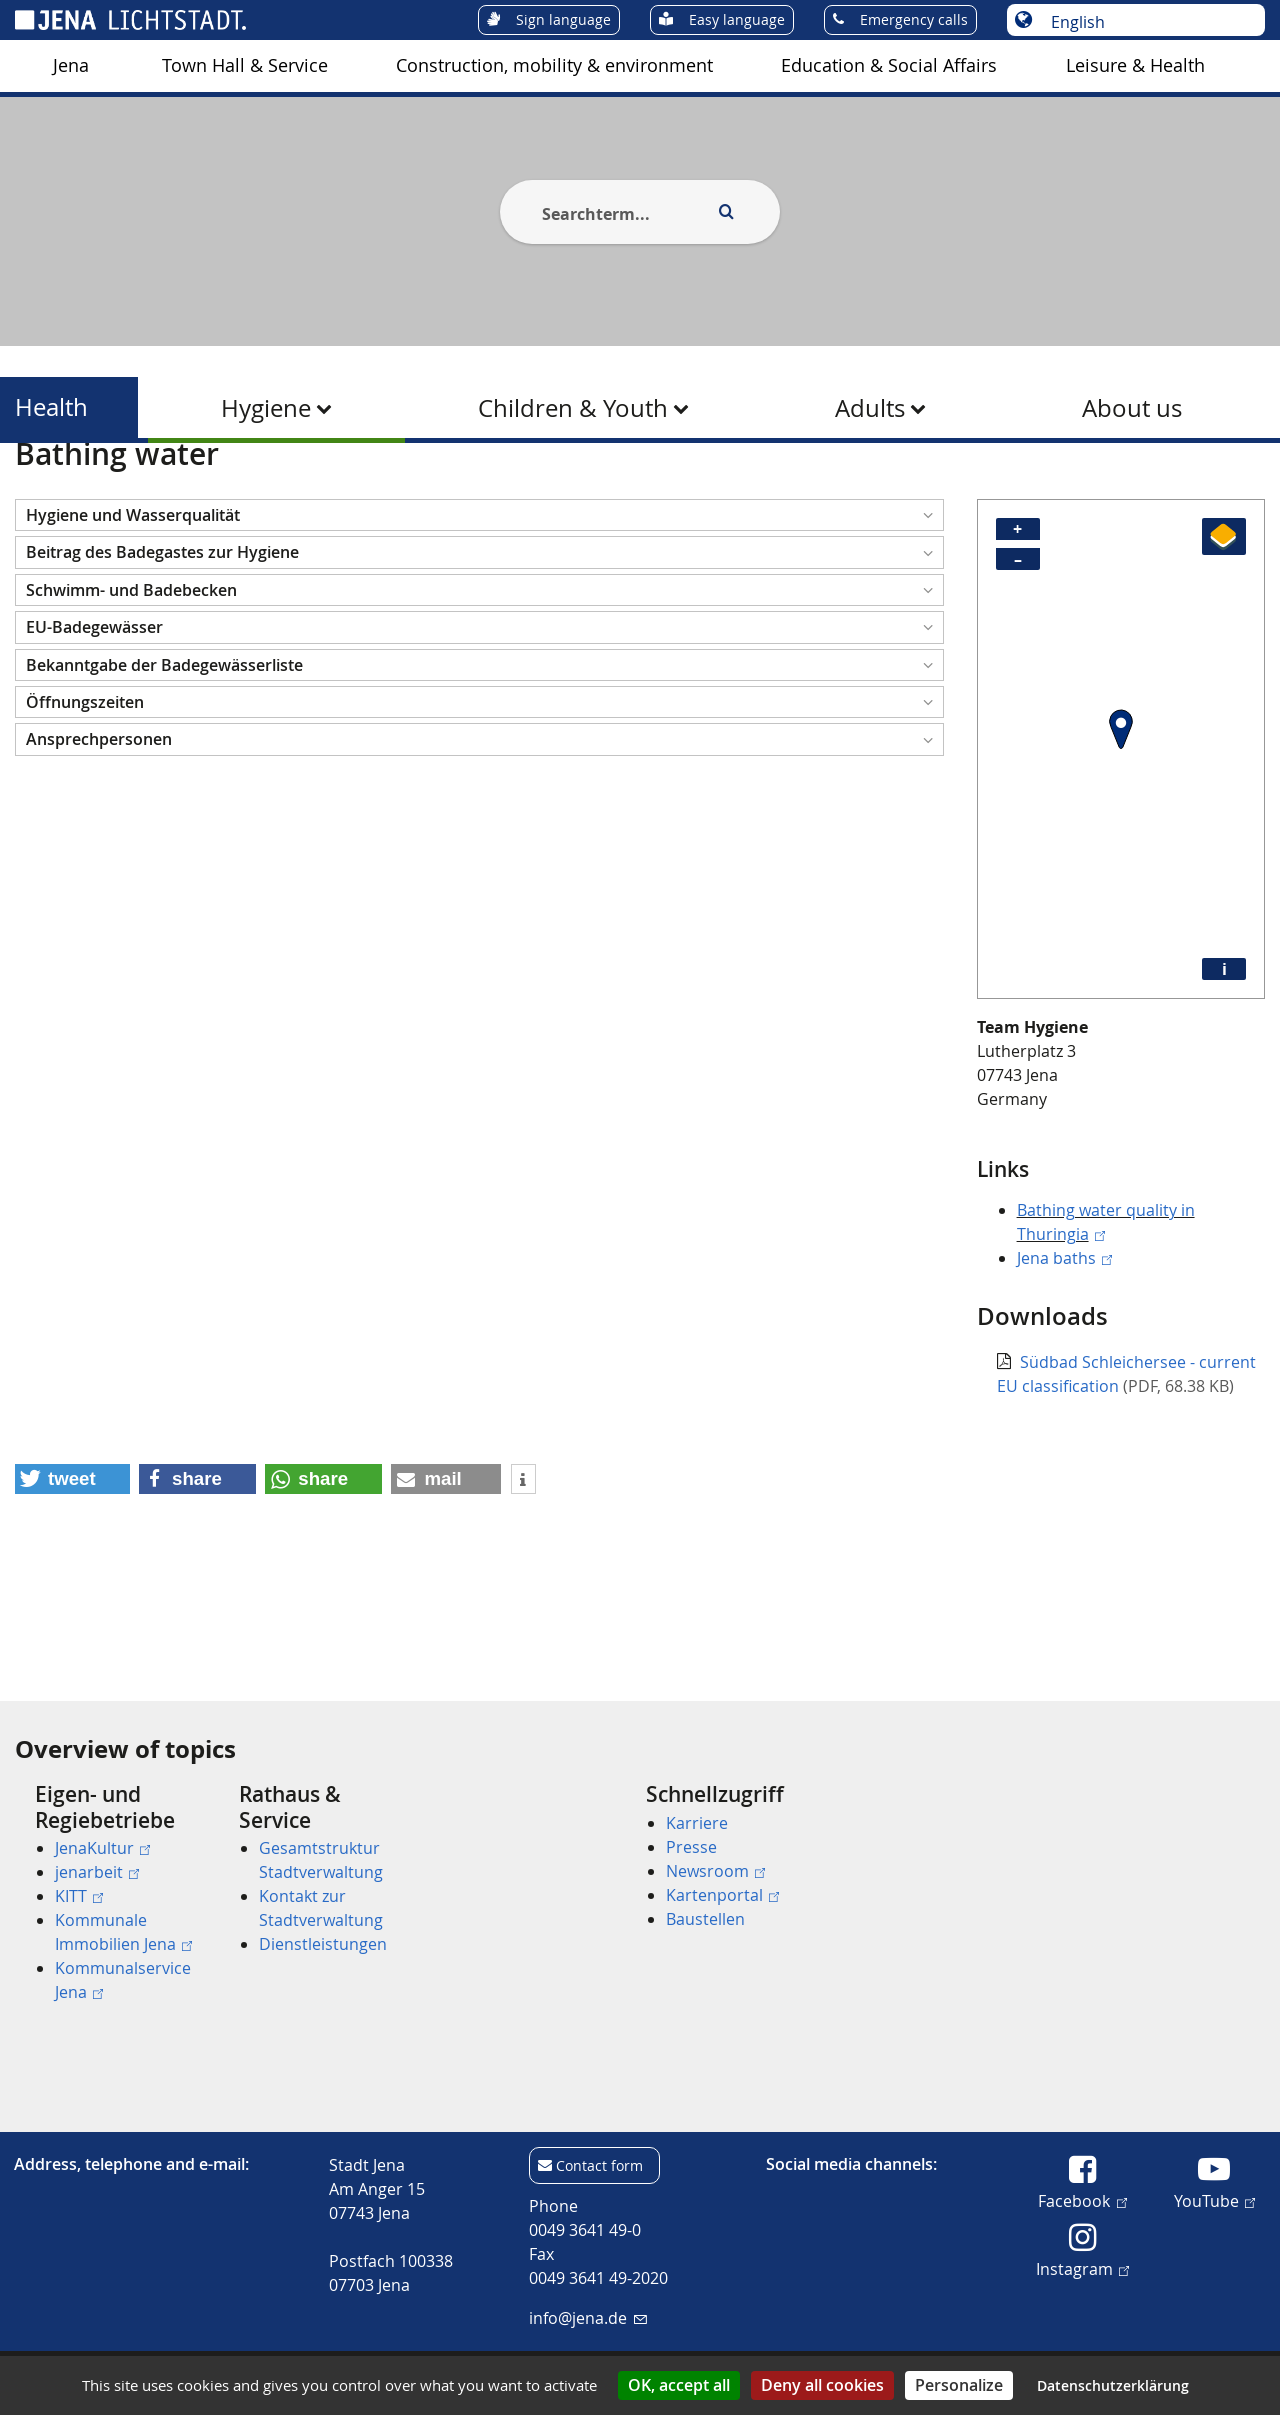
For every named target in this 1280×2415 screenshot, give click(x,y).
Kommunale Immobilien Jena (123, 1932)
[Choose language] (1146, 22)
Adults (870, 408)
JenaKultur (102, 1848)
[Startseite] (38, 493)
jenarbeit (97, 1872)
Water (351, 493)
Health (51, 407)
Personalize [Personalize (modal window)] (959, 2385)
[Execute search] (726, 212)
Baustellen (705, 1919)
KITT (79, 1896)
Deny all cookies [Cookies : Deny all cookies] (822, 2385)
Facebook (1082, 2200)
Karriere (697, 1823)
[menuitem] (71, 66)
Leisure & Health (1135, 65)
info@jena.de (587, 2318)
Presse (691, 1847)
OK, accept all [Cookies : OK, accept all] (679, 2385)
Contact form (599, 2165)
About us (1132, 408)
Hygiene (266, 408)
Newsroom (715, 1871)
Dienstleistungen (323, 1944)
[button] (479, 612)
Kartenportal (722, 1895)
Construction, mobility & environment (554, 65)
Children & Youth (573, 408)
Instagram (1082, 2268)
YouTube (1214, 2200)
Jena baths (1064, 1356)
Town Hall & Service (245, 65)
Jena (71, 65)
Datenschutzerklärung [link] (1113, 2385)
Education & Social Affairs (889, 65)
